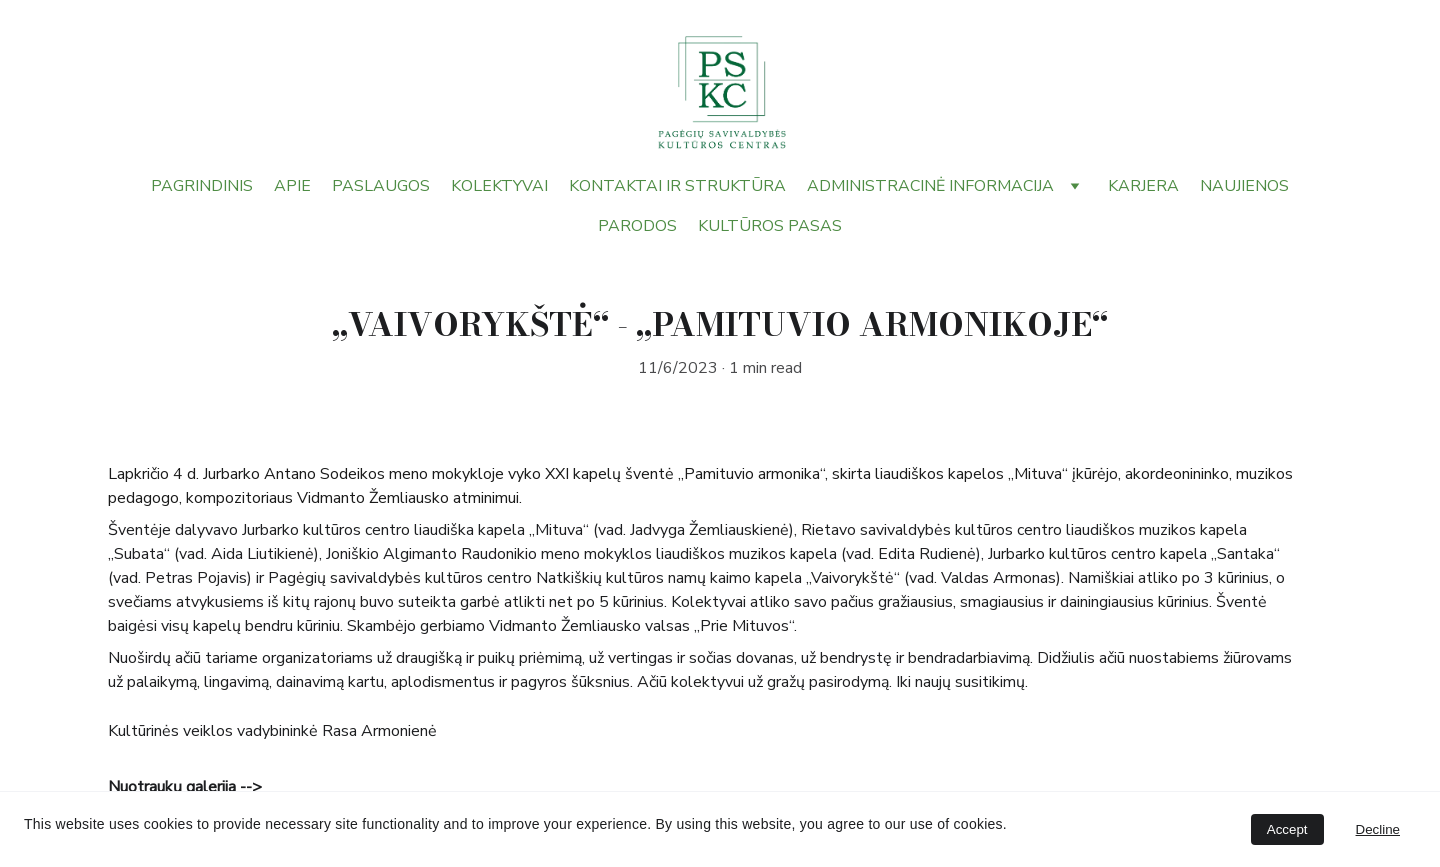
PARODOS (637, 226)
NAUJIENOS (1244, 186)
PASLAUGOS (381, 186)
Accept (1287, 829)
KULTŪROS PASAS (770, 226)
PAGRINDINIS (202, 186)
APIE (292, 186)
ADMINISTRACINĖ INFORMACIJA (930, 186)
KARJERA (1143, 186)
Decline (1378, 829)
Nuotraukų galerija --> (186, 787)
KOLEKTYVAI (499, 186)
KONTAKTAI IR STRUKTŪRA (677, 186)
